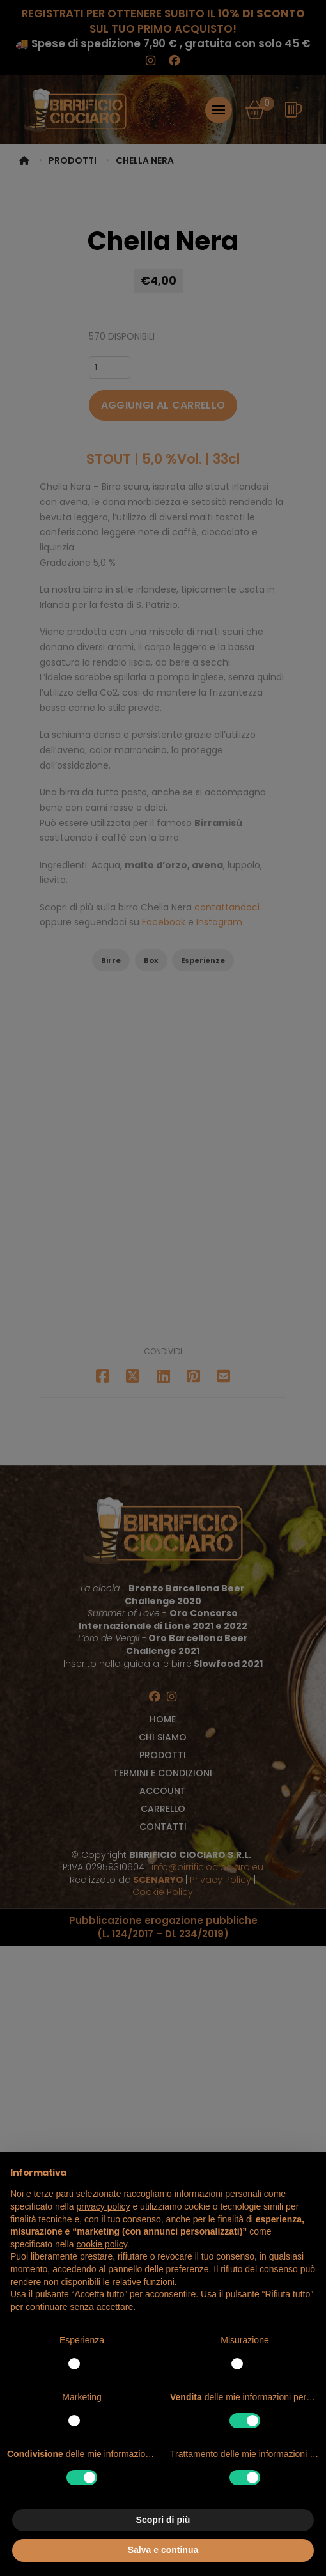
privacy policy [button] (103, 2206)
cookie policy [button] (102, 2244)
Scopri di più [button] (163, 2520)
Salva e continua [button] (163, 2550)
